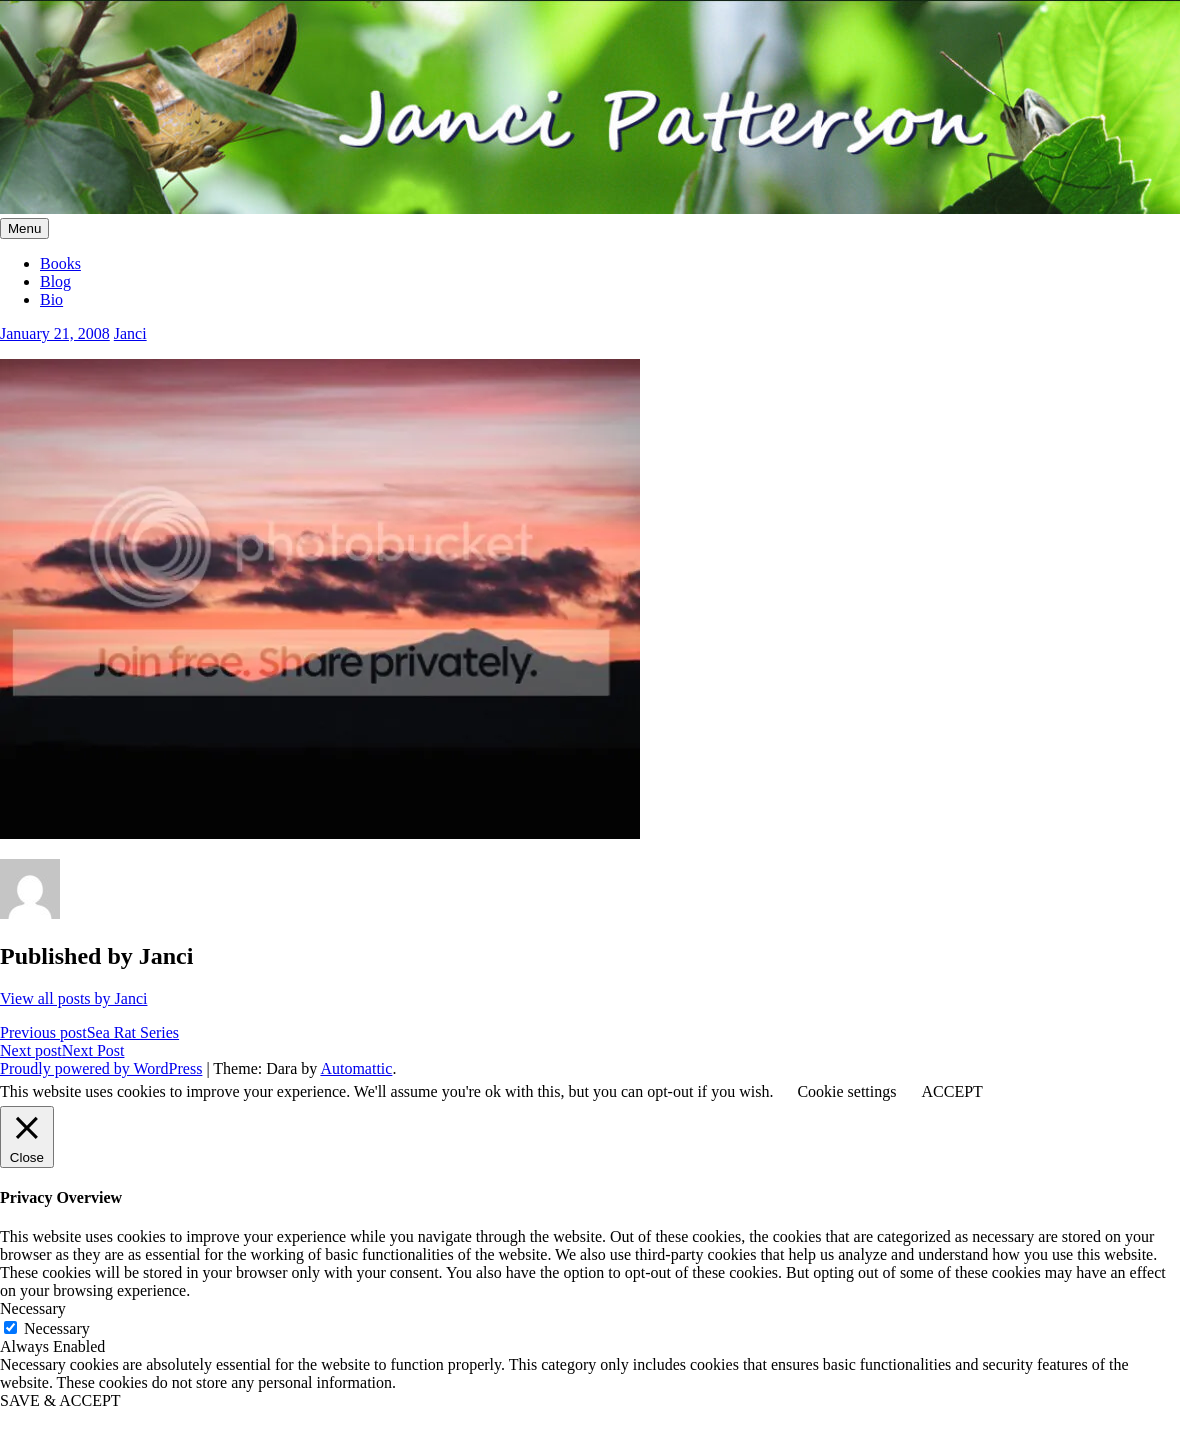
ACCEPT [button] (951, 1091)
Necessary (57, 1328)
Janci (130, 333)
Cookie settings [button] (846, 1091)
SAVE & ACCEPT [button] (60, 1400)
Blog (55, 281)
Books (60, 263)
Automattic (356, 1068)
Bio (51, 299)
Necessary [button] (33, 1308)
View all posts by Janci (73, 998)
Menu (24, 228)
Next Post (62, 1050)
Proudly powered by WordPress (101, 1068)
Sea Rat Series (89, 1032)
